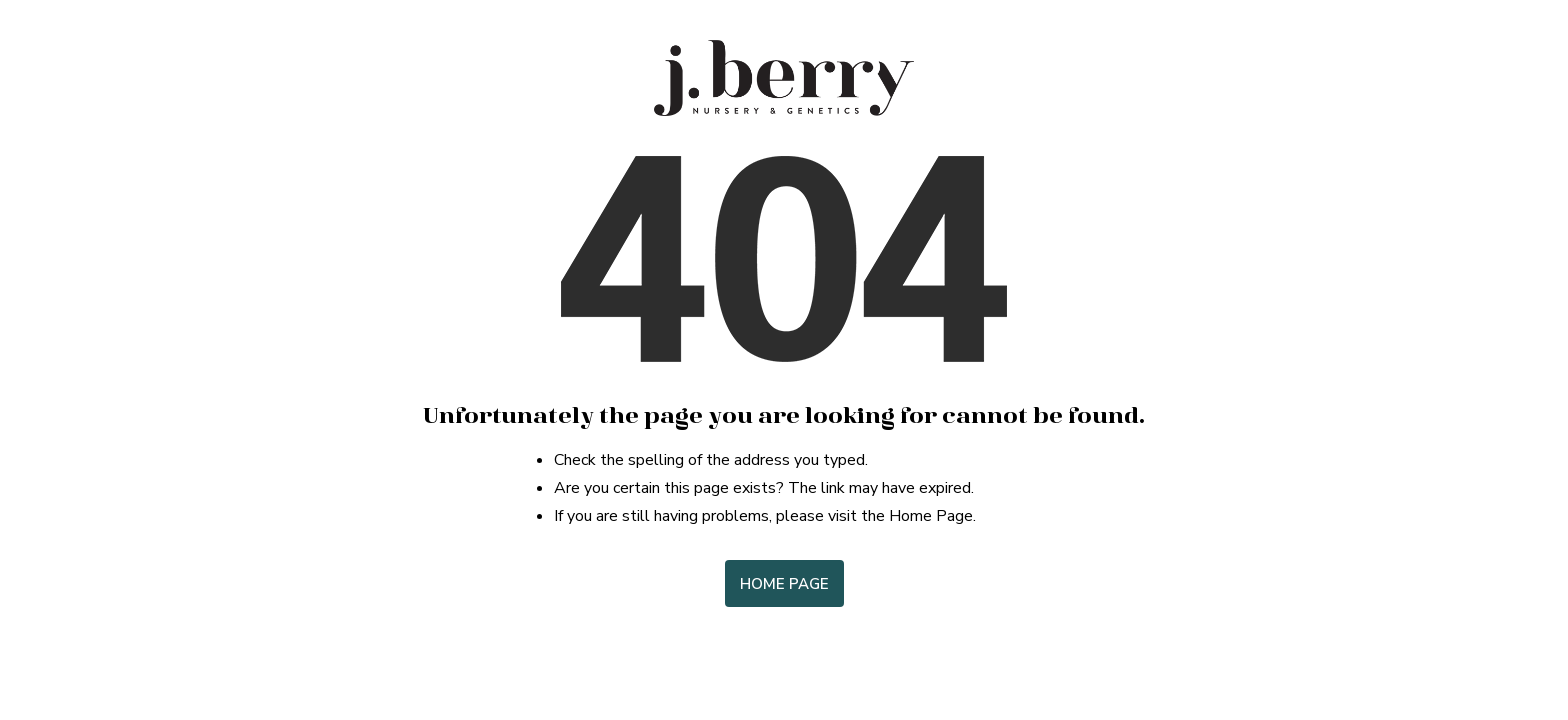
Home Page (784, 584)
